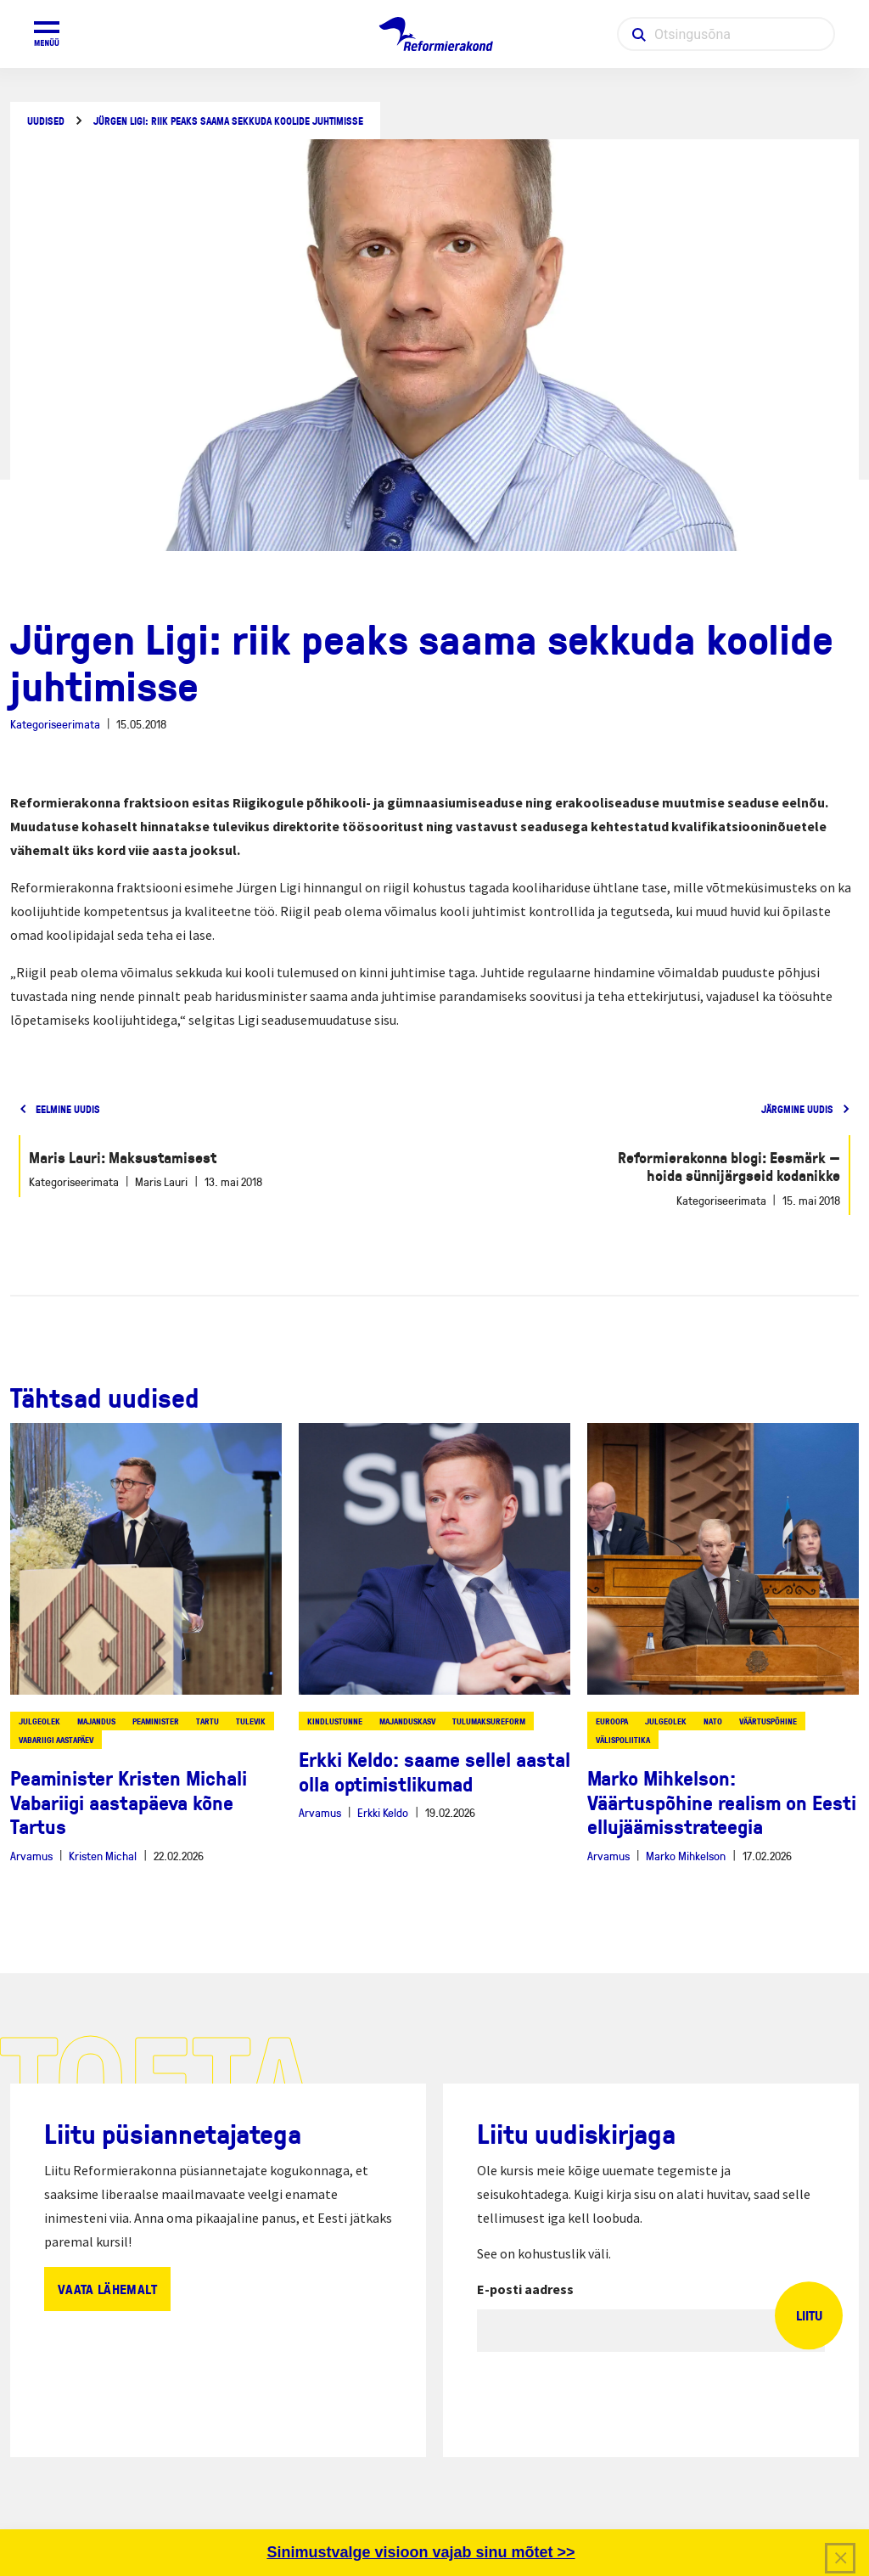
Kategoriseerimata (55, 724)
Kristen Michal (103, 1856)
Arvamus (31, 1856)
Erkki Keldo (382, 1812)
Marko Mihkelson (686, 1856)
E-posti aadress (525, 2289)
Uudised (45, 121)
